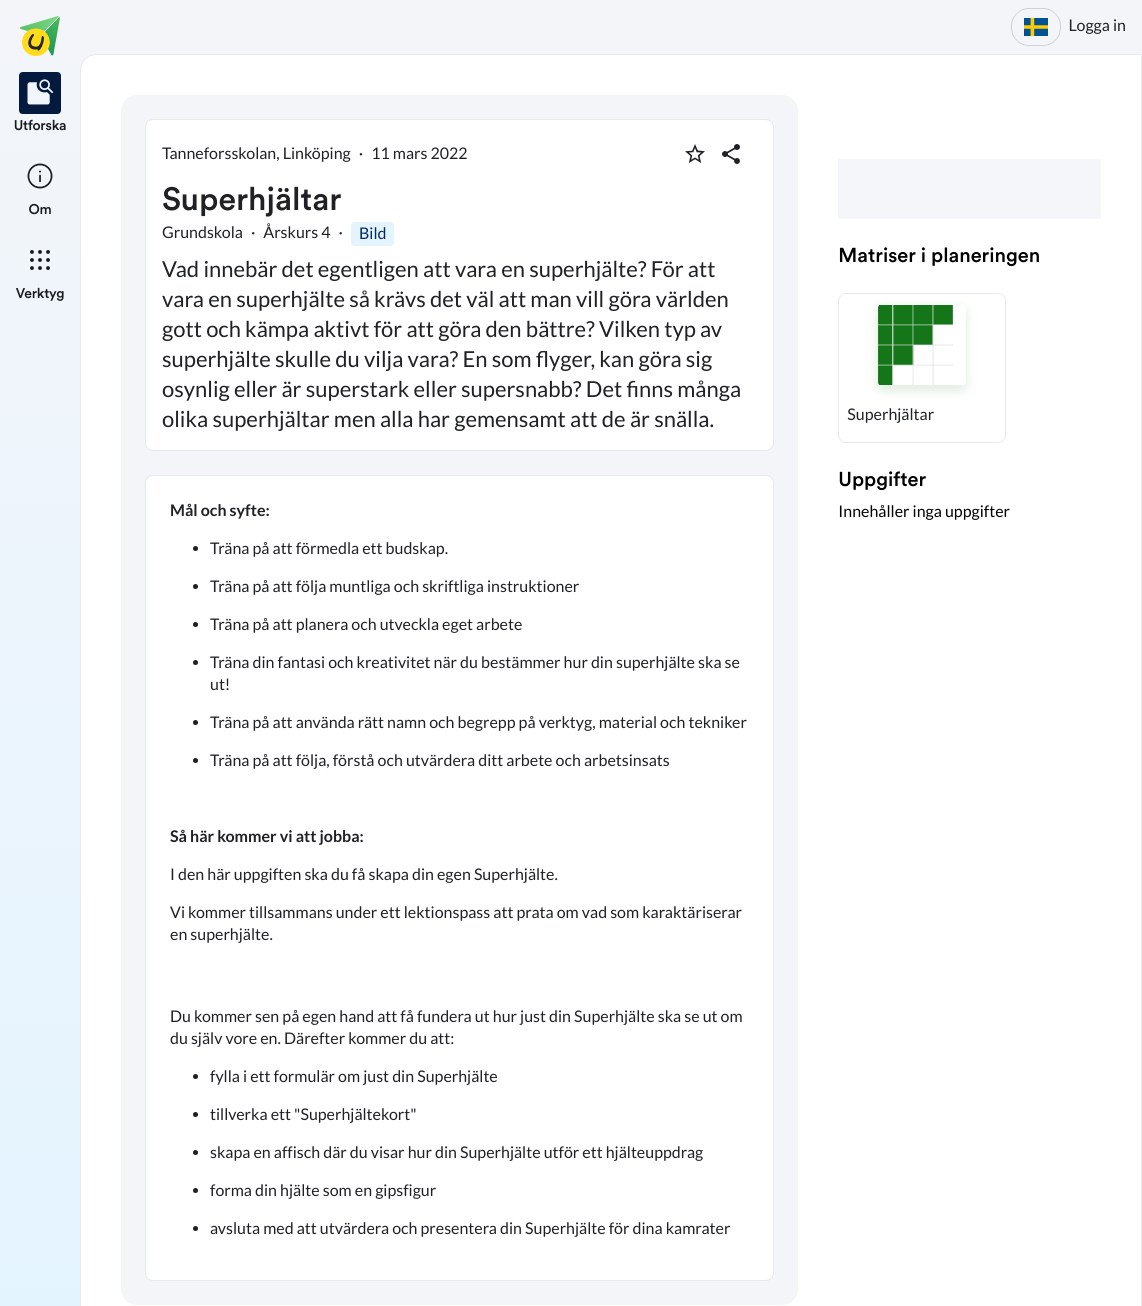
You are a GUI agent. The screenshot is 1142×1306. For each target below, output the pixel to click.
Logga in (1097, 25)
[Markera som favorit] (695, 154)
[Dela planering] (731, 154)
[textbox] (459, 878)
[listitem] (40, 104)
